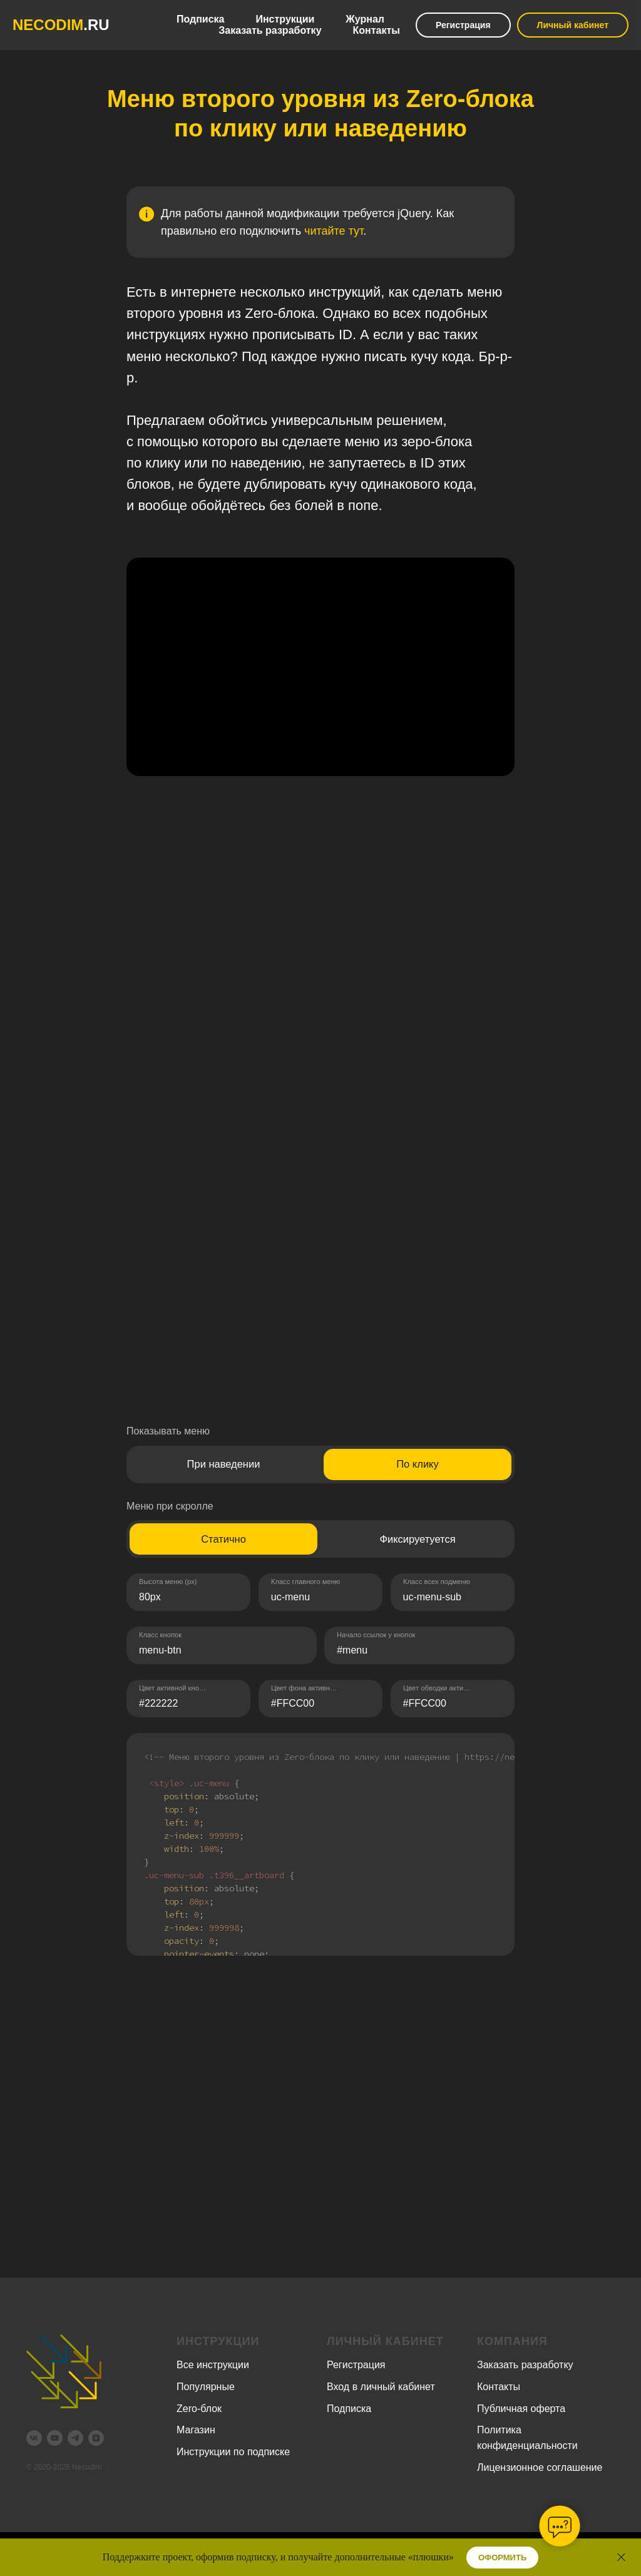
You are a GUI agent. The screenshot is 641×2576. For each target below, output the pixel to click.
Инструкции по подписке (233, 2451)
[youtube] (55, 2438)
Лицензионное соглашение (539, 2467)
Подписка (201, 19)
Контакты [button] (376, 30)
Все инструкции (213, 2364)
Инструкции (284, 19)
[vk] (34, 2438)
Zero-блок (199, 2408)
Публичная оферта (521, 2408)
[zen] (96, 2438)
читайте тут (333, 231)
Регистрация (463, 25)
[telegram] (75, 2438)
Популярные (206, 2386)
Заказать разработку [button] (269, 30)
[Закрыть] (621, 2557)
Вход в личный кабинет (381, 2386)
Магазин (196, 2430)
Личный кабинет (572, 25)
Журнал (365, 19)
